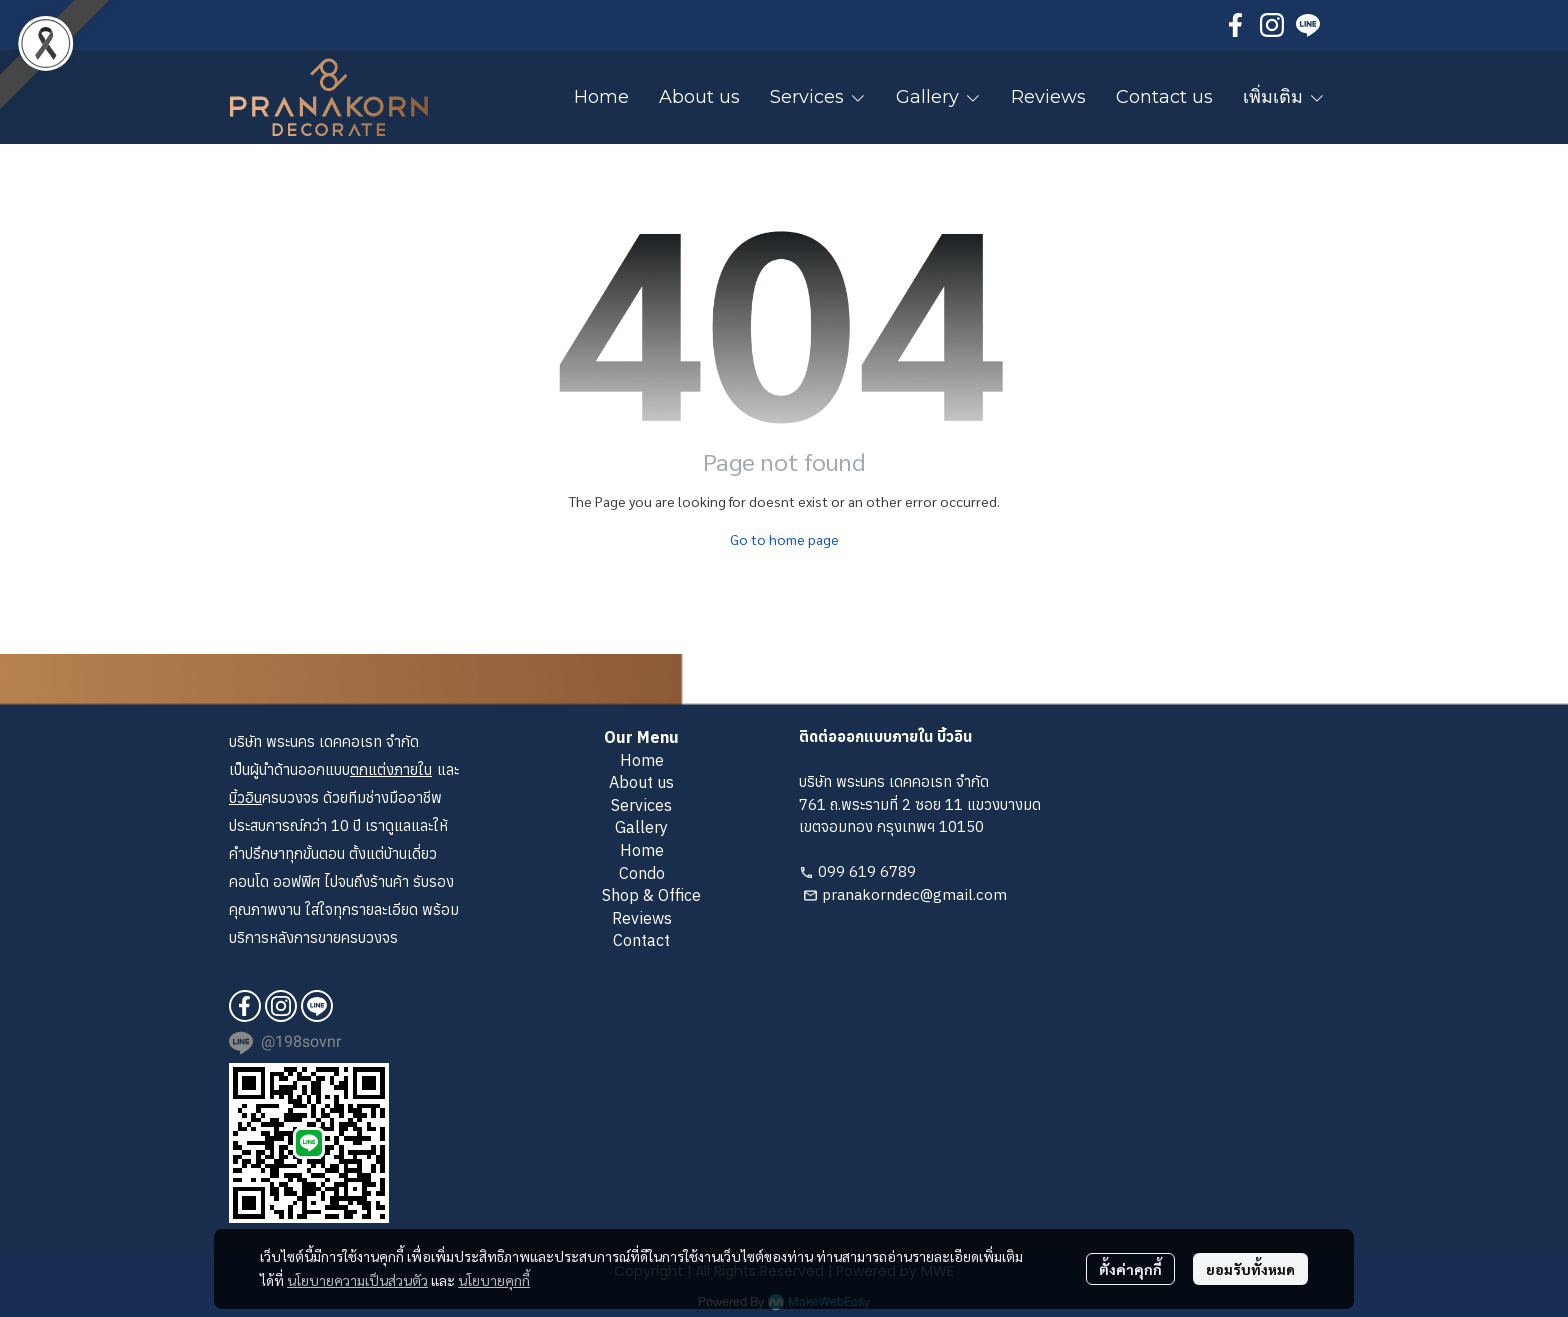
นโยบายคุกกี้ (494, 1280)
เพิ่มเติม (1284, 97)
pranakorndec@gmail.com (914, 894)
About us (641, 782)
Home (642, 760)
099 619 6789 (867, 871)
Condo (642, 873)
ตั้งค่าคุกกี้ (1130, 1269)
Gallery (641, 827)
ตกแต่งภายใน (391, 769)
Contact (641, 940)
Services (641, 805)
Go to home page (784, 539)
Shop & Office (651, 895)
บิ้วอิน (245, 797)
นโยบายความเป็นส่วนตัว (357, 1280)
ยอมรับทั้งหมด (1250, 1269)
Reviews (642, 918)
